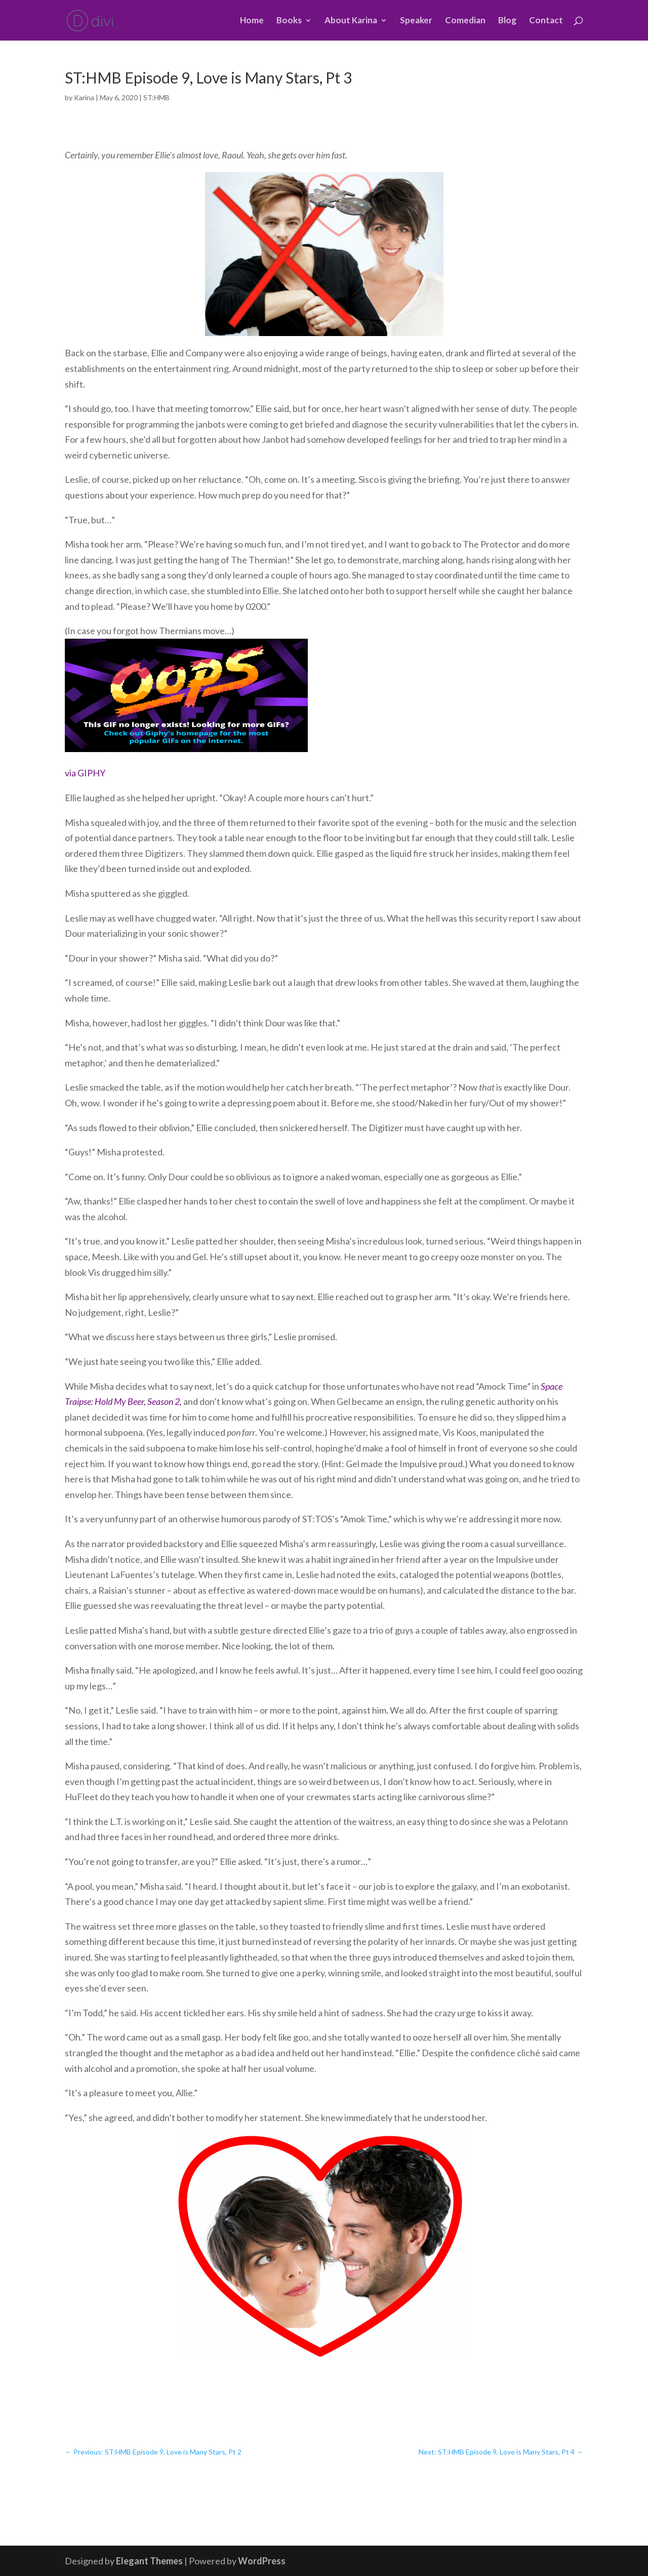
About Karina (351, 21)
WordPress (262, 2560)
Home (252, 21)
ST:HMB (156, 97)
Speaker (416, 21)
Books (289, 21)
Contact (546, 21)
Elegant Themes (149, 2560)
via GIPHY (85, 772)
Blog (507, 21)
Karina (84, 97)
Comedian (465, 21)
